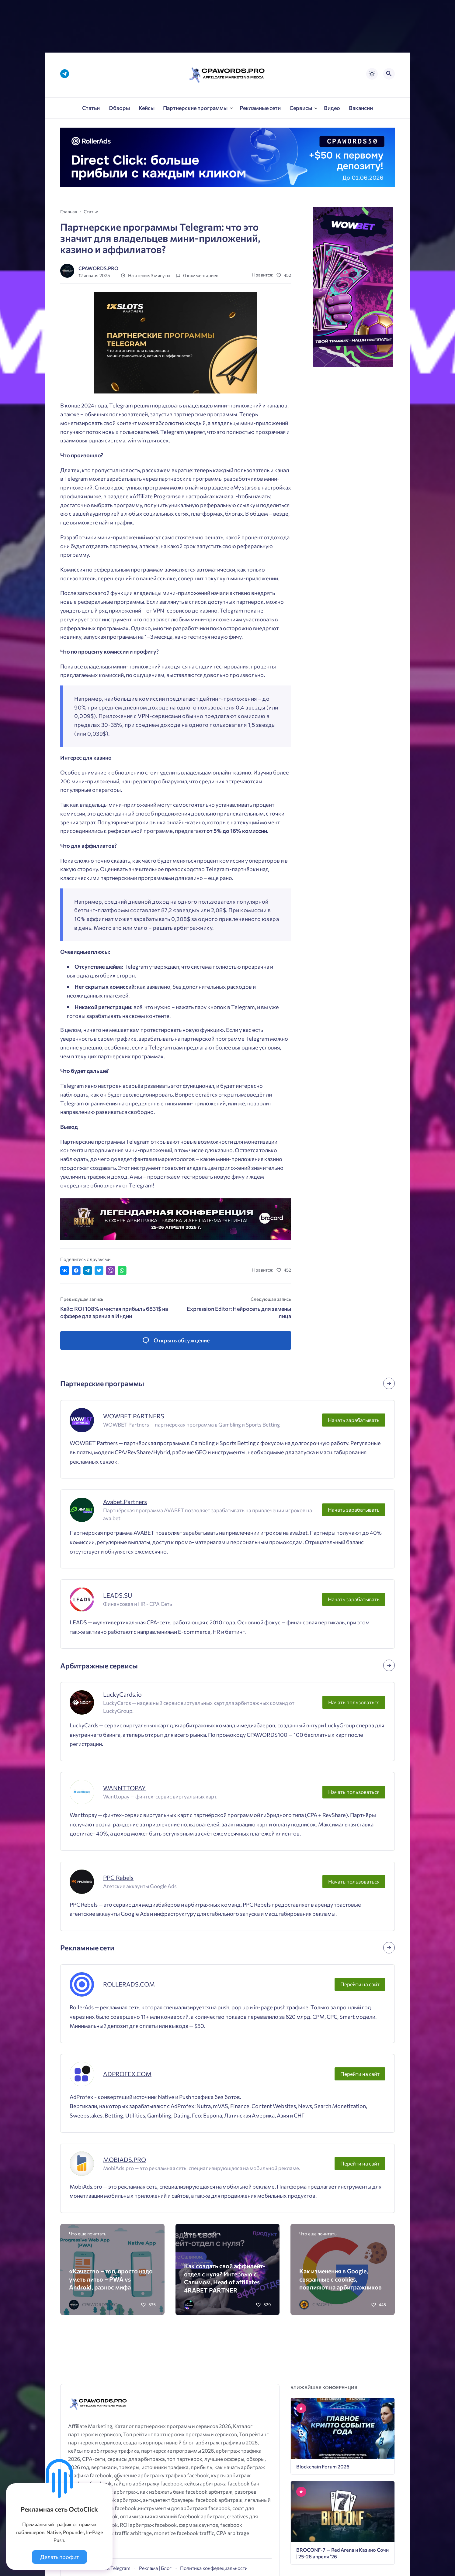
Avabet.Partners (125, 1501)
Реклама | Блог (155, 2568)
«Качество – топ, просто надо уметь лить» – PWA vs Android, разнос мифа (111, 2279)
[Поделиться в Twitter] (99, 1270)
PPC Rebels (118, 1877)
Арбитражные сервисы (99, 1665)
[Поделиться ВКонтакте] (64, 1270)
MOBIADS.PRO (124, 2159)
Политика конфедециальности (214, 2568)
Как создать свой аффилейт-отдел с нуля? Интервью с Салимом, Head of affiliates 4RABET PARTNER (224, 2278)
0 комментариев (200, 275)
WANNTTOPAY (124, 1787)
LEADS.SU (117, 1595)
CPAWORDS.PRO (98, 268)
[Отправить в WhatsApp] (122, 1270)
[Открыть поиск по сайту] (389, 74)
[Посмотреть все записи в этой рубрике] (389, 1383)
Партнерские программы (102, 1383)
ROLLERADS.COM (129, 1984)
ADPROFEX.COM (127, 2073)
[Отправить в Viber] (110, 1270)
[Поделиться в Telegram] (87, 1270)
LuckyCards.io (122, 1694)
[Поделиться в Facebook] (76, 1270)
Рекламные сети (87, 1947)
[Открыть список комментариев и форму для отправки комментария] (175, 1340)
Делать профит (59, 2557)
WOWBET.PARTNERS (133, 1416)
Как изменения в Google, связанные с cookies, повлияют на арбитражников (340, 2279)
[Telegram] (64, 73)
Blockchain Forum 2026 (322, 2466)
